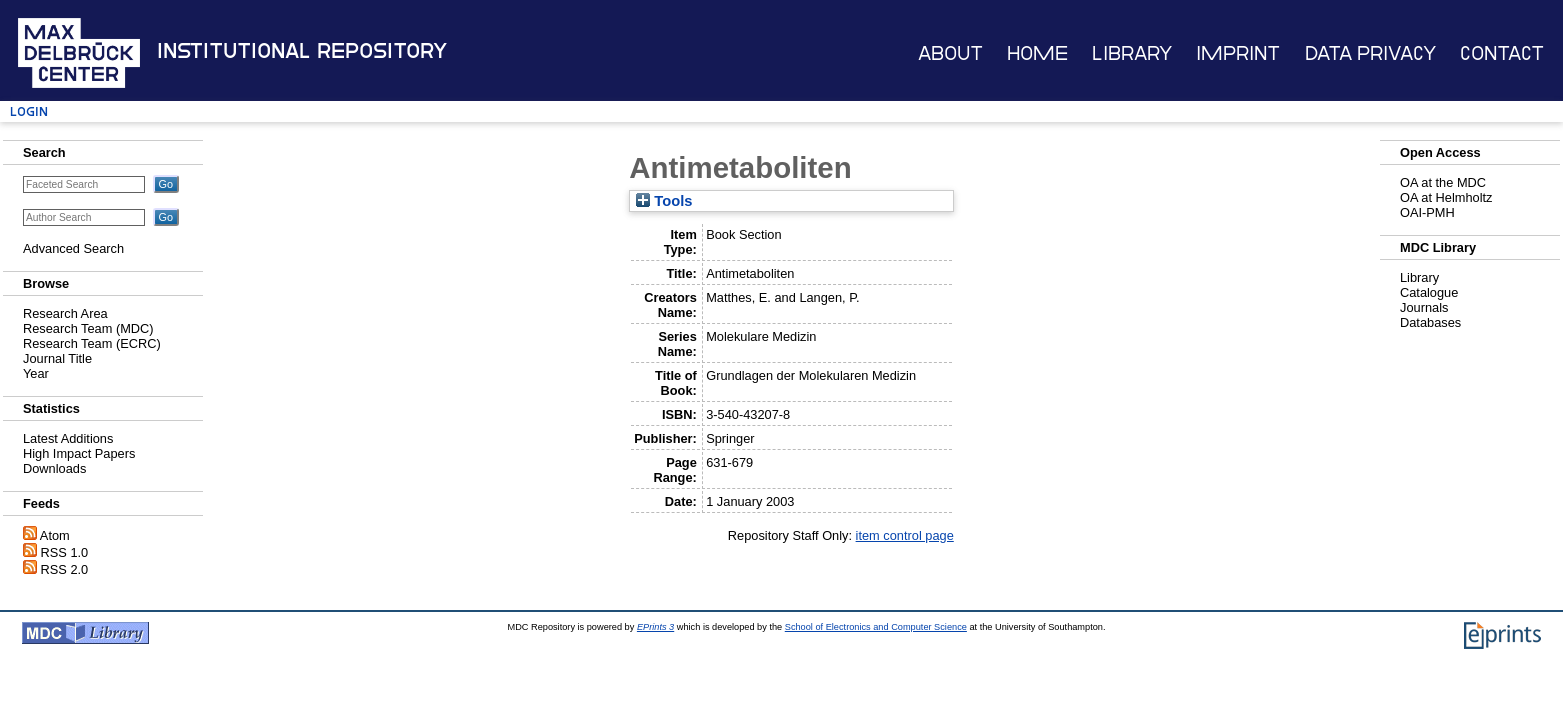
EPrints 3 (655, 627)
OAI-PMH (1427, 212)
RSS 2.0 (65, 569)
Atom (55, 535)
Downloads (54, 468)
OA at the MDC (1443, 182)
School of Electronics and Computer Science (876, 627)
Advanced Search (73, 248)
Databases (1430, 322)
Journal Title (57, 358)
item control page (905, 535)
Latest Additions (68, 438)
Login (29, 111)
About (950, 53)
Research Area (65, 313)
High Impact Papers (79, 453)
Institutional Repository (302, 51)
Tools (664, 201)
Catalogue (1429, 292)
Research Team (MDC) (88, 328)
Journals (1424, 307)
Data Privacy (1370, 53)
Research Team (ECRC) (92, 343)
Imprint (1238, 53)
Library (1132, 53)
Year (36, 373)
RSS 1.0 (65, 552)
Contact (1502, 53)
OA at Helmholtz (1446, 197)
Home (1037, 53)
